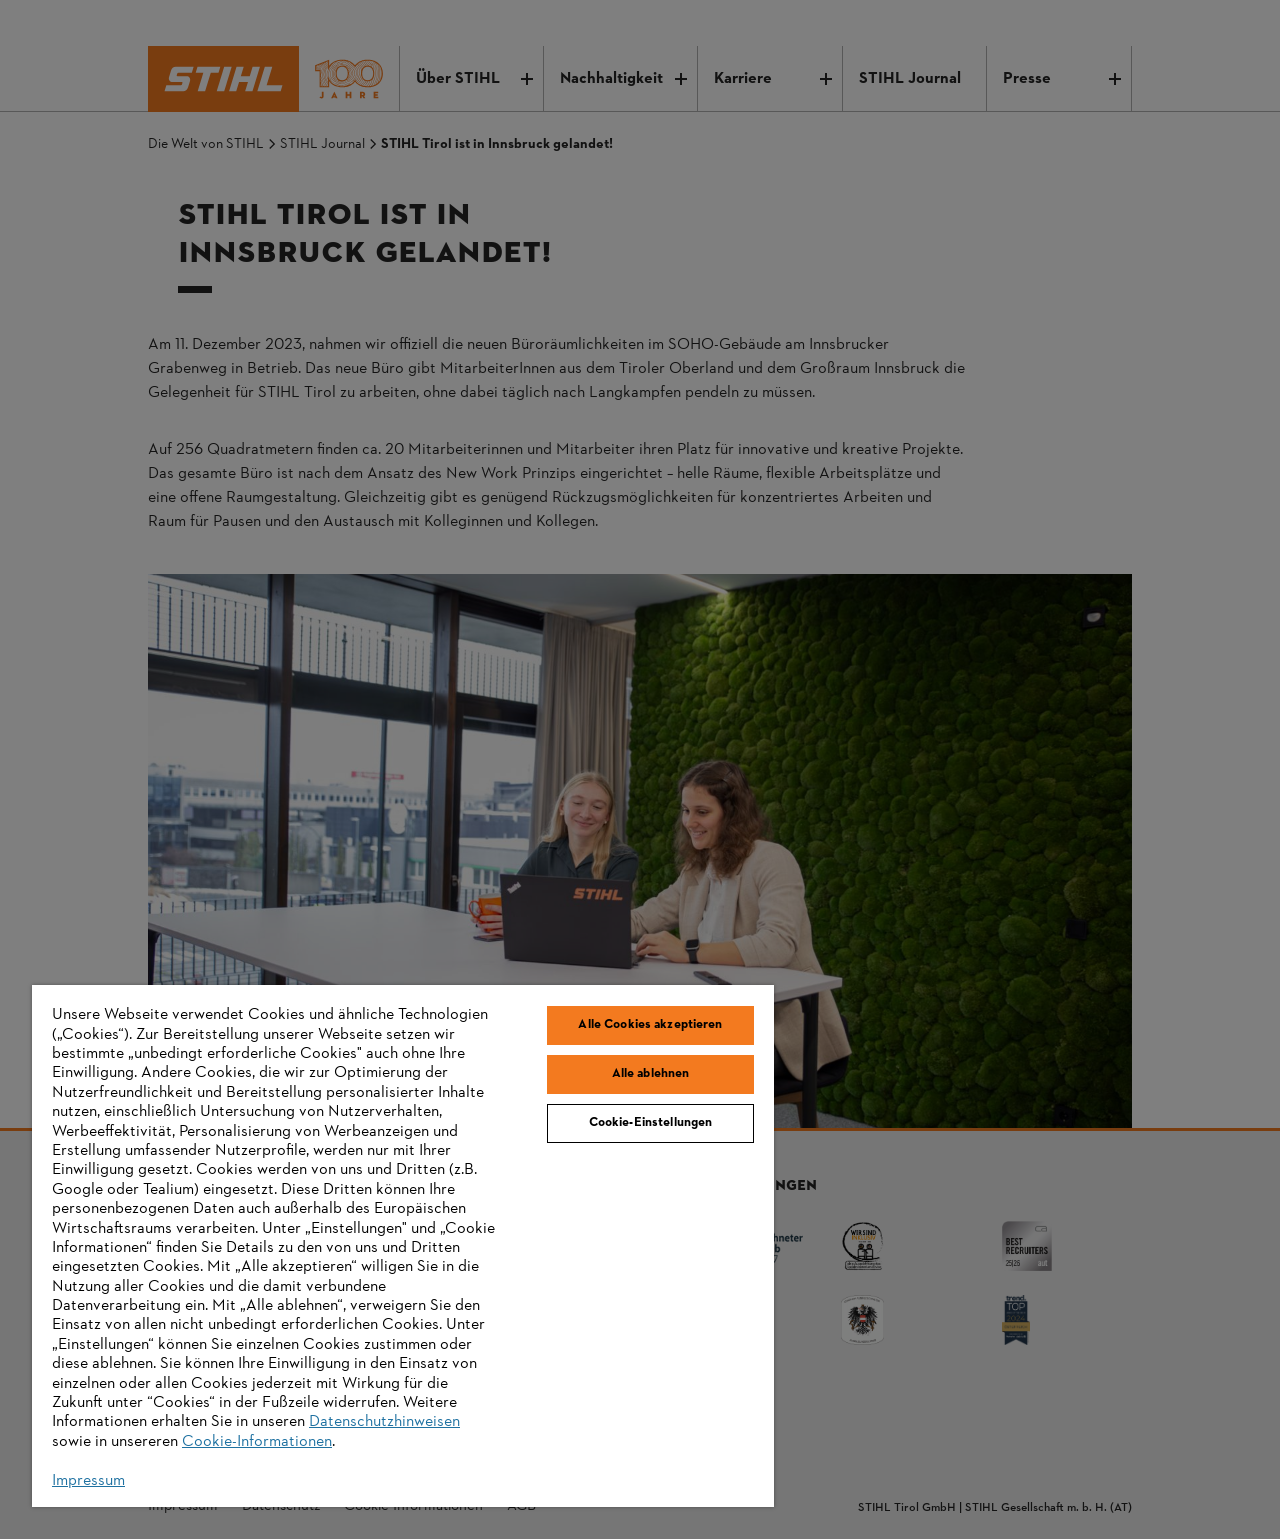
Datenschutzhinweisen (384, 1422)
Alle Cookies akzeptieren (650, 1025)
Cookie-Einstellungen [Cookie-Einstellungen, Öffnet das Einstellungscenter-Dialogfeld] (651, 1123)
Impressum (88, 1481)
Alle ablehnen (651, 1074)
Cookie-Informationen (257, 1442)
